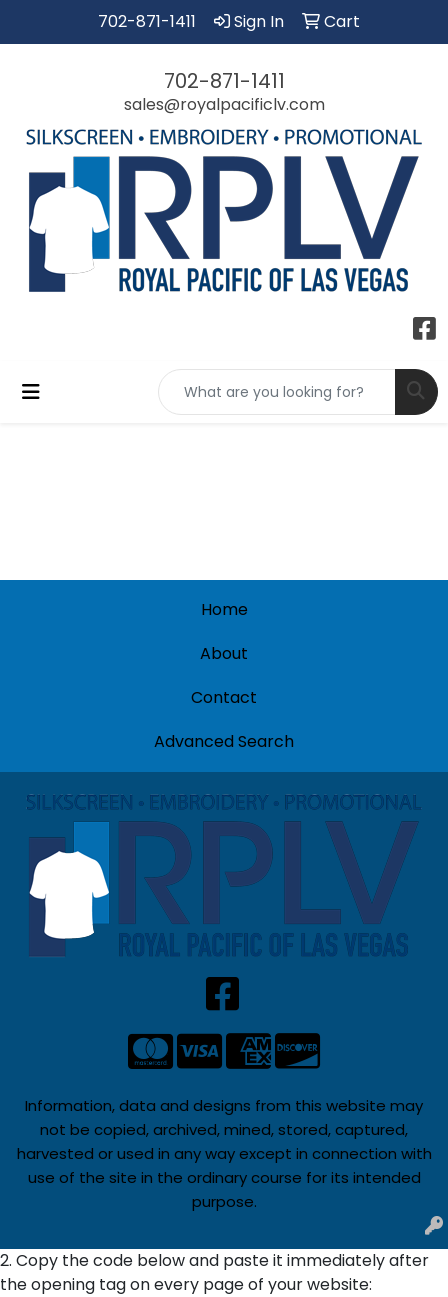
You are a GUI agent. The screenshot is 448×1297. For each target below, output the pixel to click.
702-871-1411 (147, 21)
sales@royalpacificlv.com (224, 104)
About (224, 653)
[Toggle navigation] (31, 392)
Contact (224, 697)
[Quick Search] (277, 392)
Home (224, 609)
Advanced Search (224, 741)
